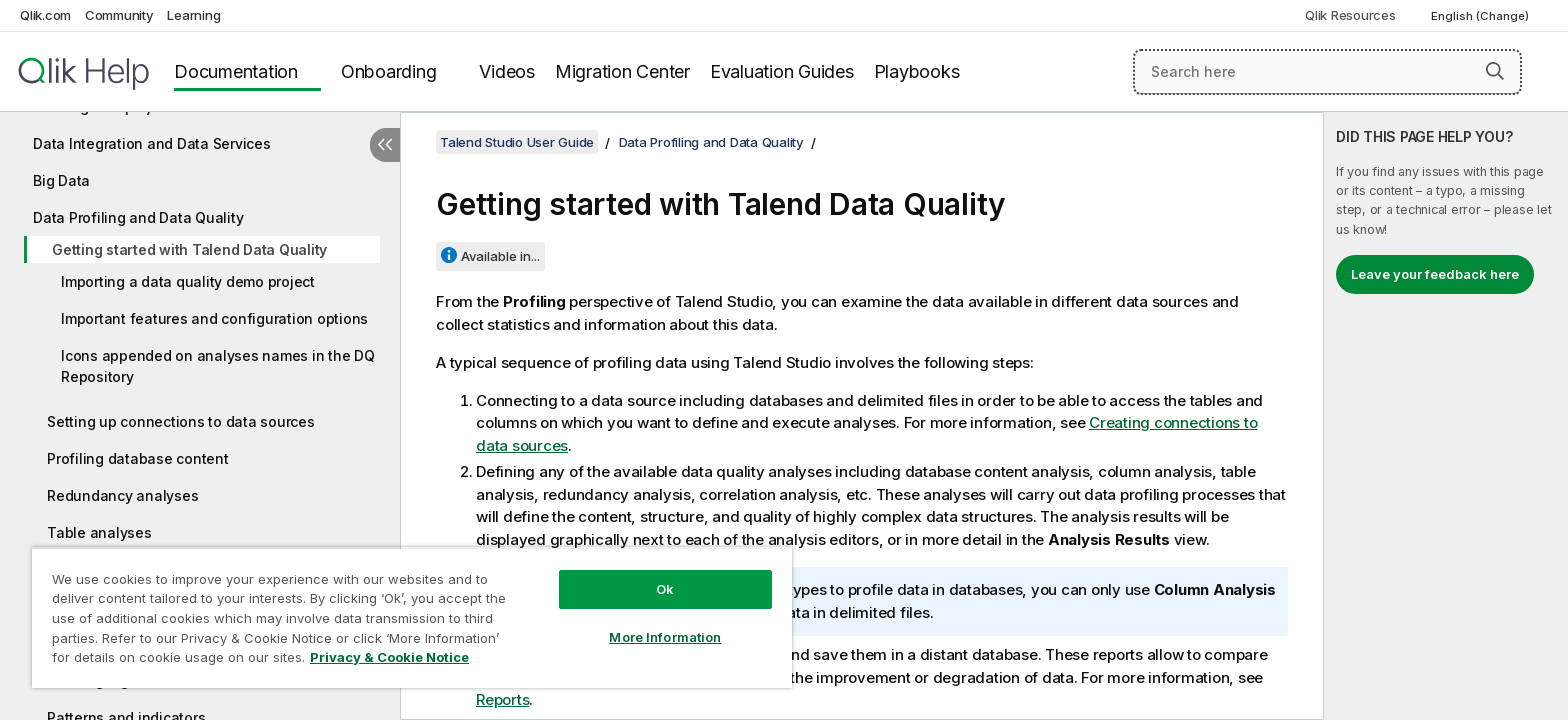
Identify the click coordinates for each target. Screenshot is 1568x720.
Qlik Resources (1350, 15)
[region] (412, 617)
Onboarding (389, 71)
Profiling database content (138, 458)
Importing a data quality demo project (188, 281)
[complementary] (1446, 416)
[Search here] (1327, 72)
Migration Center (622, 71)
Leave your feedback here (1435, 274)
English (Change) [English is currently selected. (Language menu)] (1481, 16)
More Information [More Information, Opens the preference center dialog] (665, 637)
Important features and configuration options (214, 318)
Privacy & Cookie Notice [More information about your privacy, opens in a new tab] (389, 657)
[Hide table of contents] (385, 145)
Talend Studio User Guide (517, 142)
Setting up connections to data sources (181, 421)
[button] (1495, 71)
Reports (502, 699)
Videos (507, 71)
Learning (193, 15)
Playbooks (917, 71)
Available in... (500, 256)
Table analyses (99, 532)
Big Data (61, 180)
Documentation (236, 71)
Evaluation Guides (782, 71)
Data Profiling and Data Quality (138, 217)
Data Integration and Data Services (152, 143)
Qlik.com (45, 15)
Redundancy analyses (122, 495)
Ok (665, 589)
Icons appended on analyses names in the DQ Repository (218, 366)
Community (119, 15)
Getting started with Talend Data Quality (189, 249)
